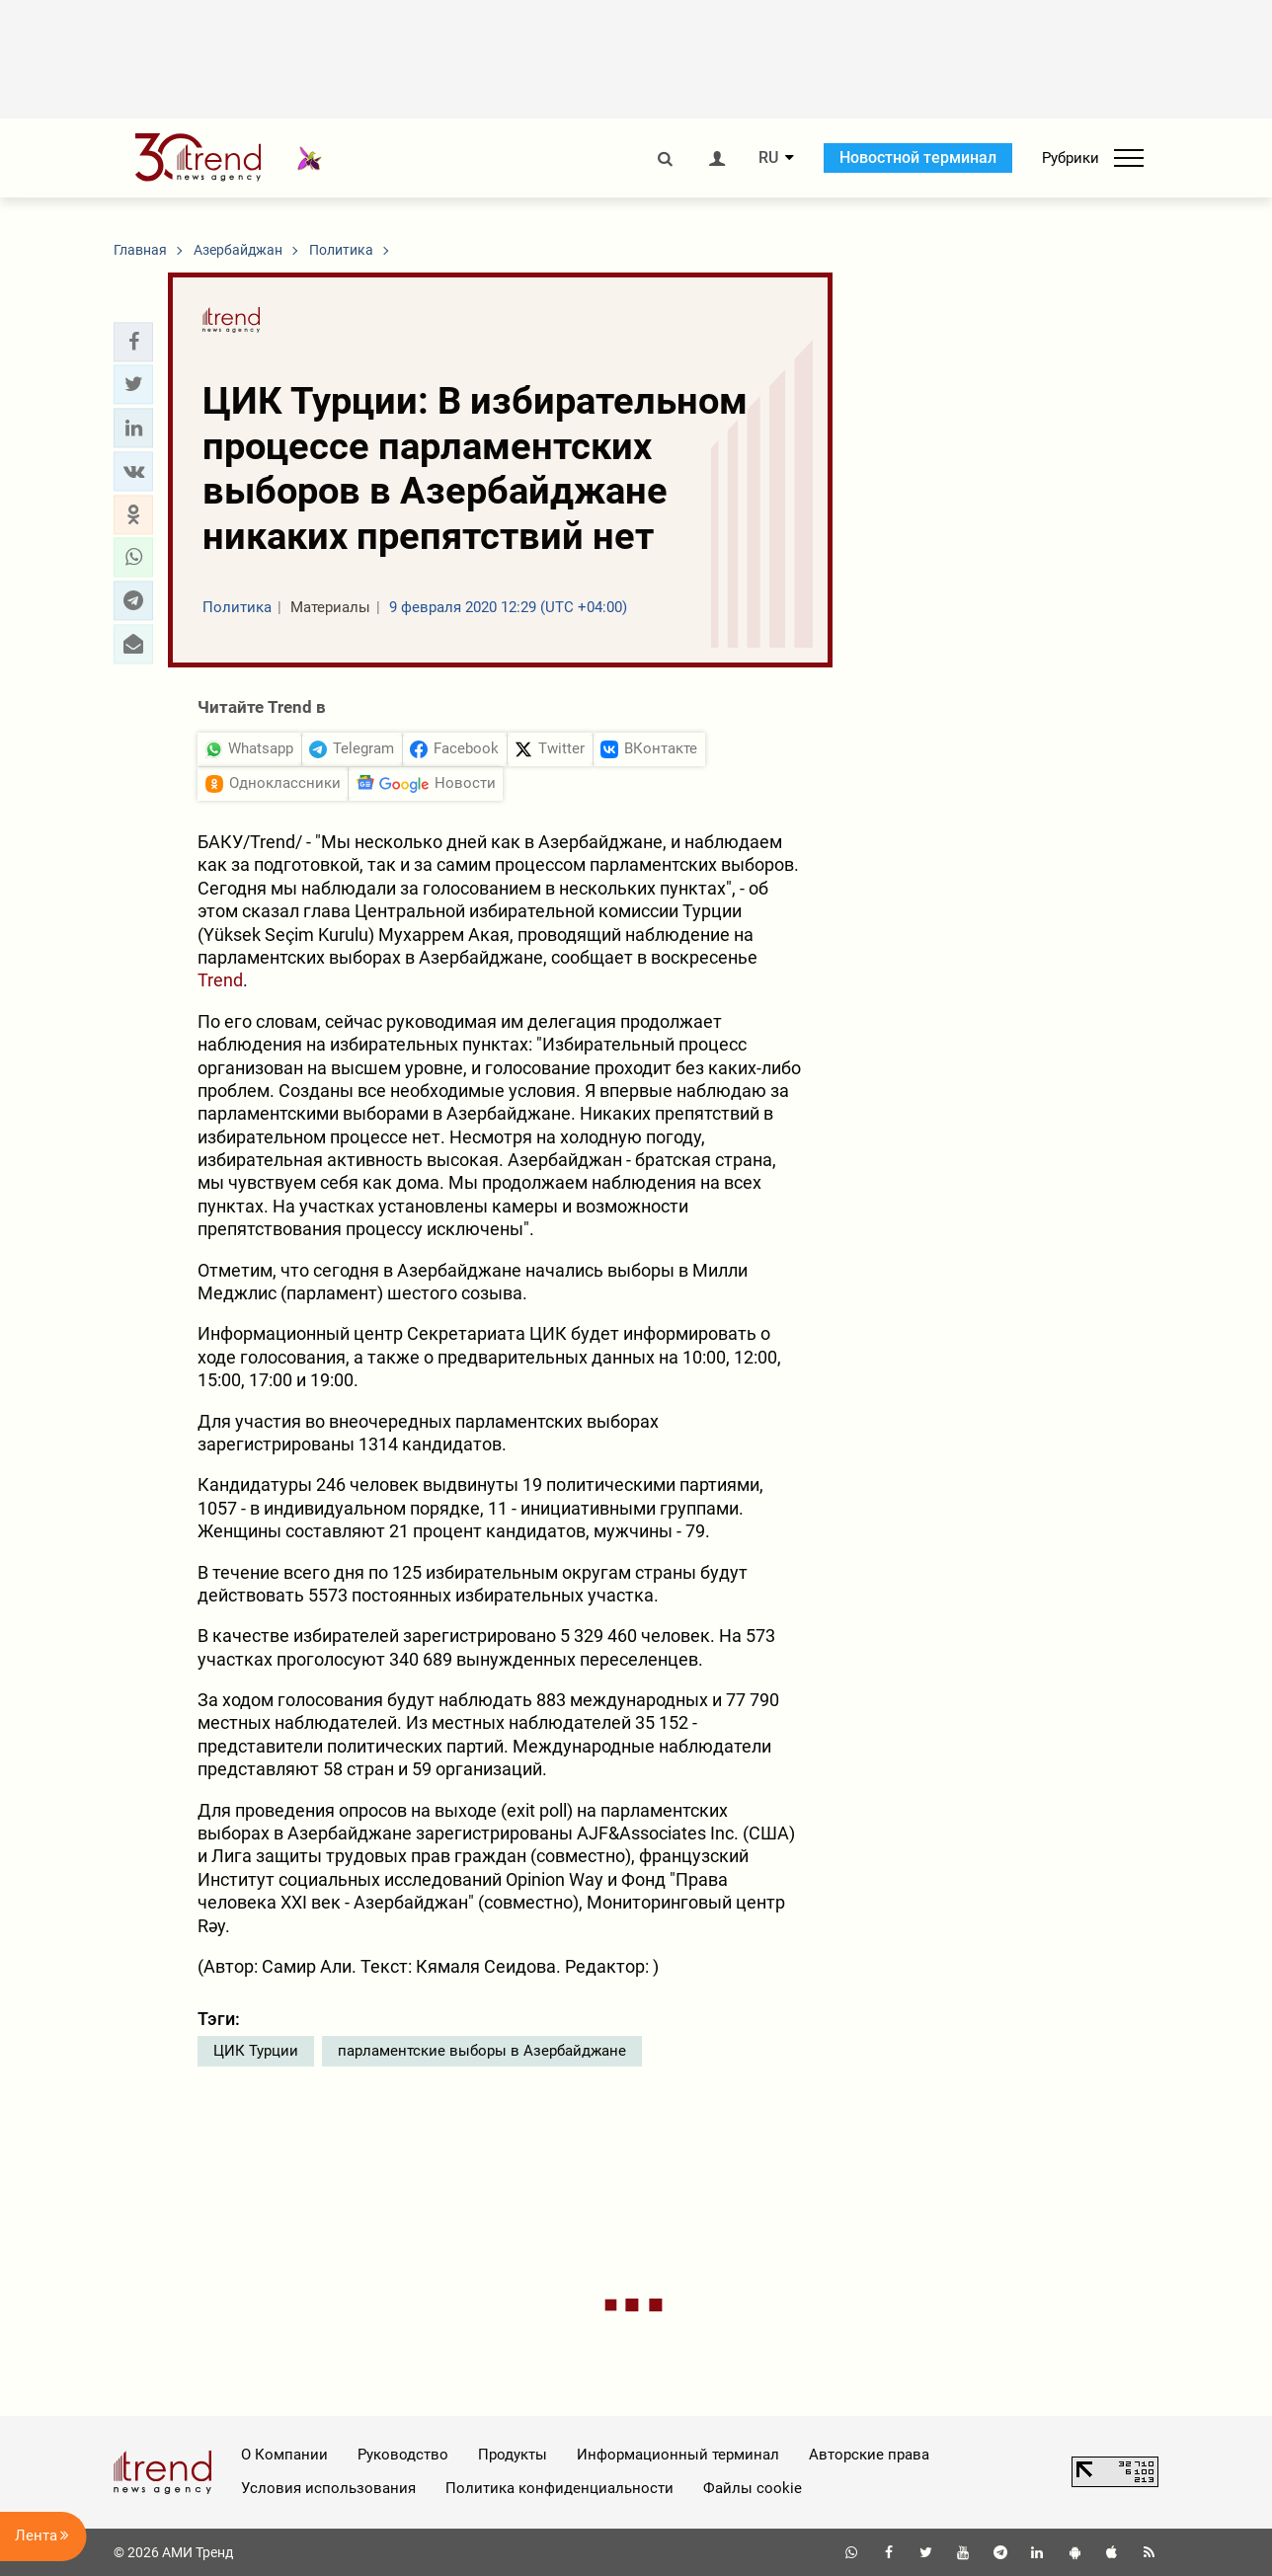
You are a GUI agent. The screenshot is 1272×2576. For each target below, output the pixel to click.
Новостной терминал (917, 157)
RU (768, 158)
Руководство (403, 2454)
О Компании (284, 2454)
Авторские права (869, 2454)
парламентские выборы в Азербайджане (482, 2051)
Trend (220, 980)
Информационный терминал (678, 2454)
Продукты (512, 2454)
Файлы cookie (752, 2488)
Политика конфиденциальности (559, 2488)
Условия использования (328, 2488)
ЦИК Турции (255, 2051)
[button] (133, 341)
